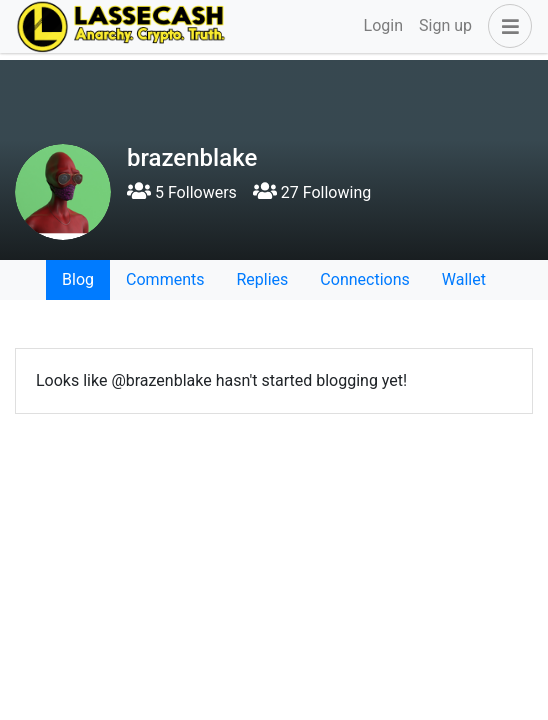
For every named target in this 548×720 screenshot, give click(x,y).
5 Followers (182, 192)
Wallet (464, 279)
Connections (364, 279)
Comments (165, 279)
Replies (262, 279)
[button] (506, 26)
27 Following (312, 192)
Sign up (445, 25)
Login (383, 25)
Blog (78, 279)
